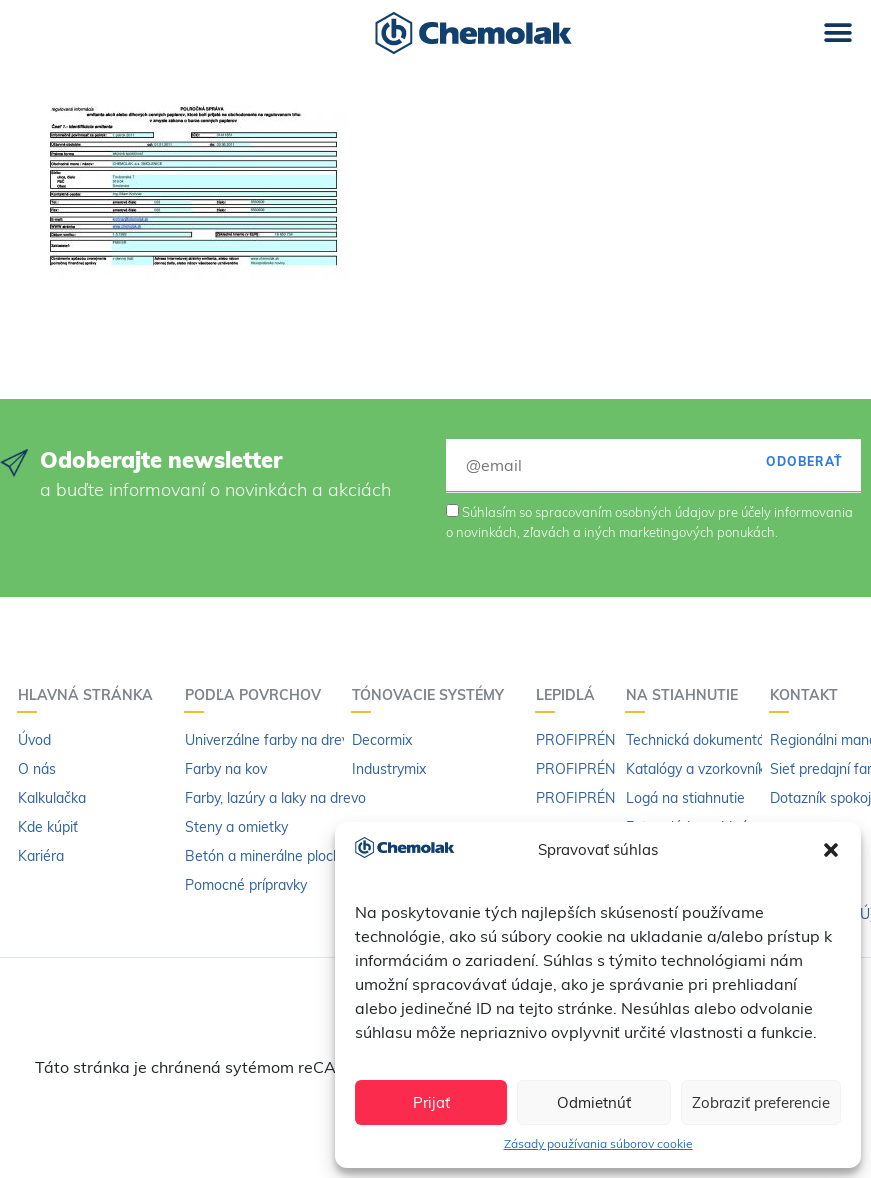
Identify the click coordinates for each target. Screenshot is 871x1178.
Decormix (382, 740)
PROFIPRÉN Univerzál (607, 740)
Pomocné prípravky (246, 885)
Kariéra (41, 856)
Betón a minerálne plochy (266, 856)
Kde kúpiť (48, 827)
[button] (831, 850)
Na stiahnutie (687, 695)
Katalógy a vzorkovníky (699, 769)
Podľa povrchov (258, 695)
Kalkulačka (52, 798)
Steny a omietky (236, 827)
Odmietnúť (594, 1102)
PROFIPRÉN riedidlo (600, 798)
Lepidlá (570, 695)
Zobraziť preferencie (761, 1102)
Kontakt (809, 695)
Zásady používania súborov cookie (598, 1143)
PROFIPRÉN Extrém (600, 769)
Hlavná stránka (90, 695)
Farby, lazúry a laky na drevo (275, 798)
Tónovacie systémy (433, 695)
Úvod (34, 740)
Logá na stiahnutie (685, 798)
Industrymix (389, 769)
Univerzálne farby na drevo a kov (290, 740)
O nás (37, 769)
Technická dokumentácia (704, 740)
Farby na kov (226, 769)
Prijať (431, 1102)
